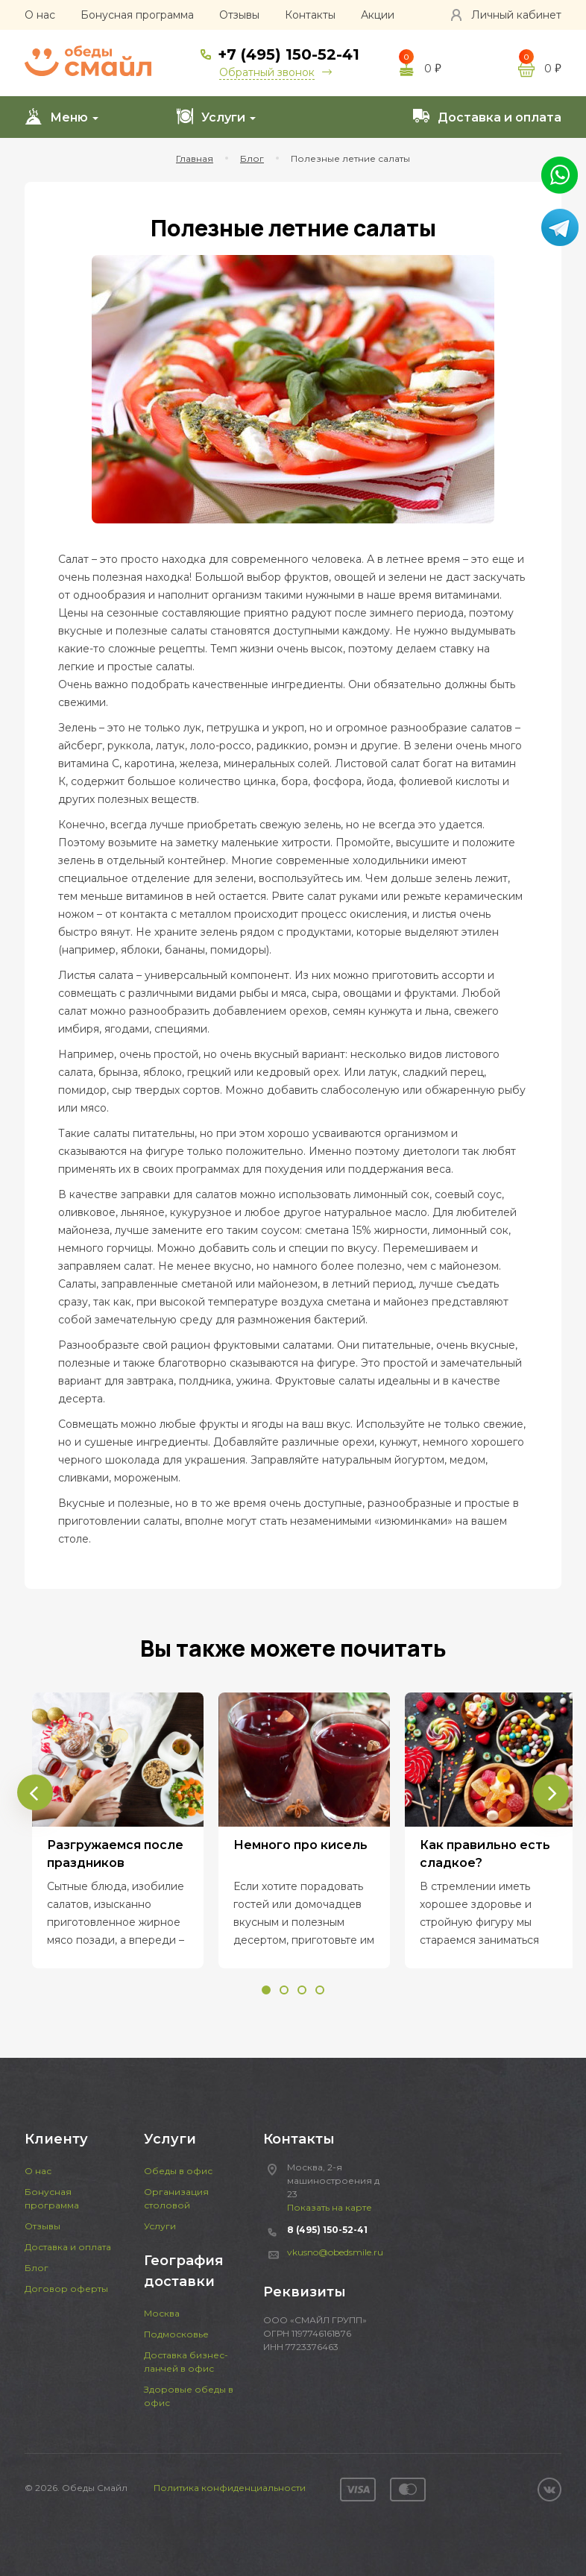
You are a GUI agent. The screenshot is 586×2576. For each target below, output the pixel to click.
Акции (377, 15)
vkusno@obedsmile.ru (335, 2252)
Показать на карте (329, 2207)
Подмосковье (176, 2334)
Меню (61, 116)
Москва (162, 2313)
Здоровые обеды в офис (188, 2396)
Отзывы (239, 15)
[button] (266, 1989)
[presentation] (35, 1792)
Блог (36, 2267)
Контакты (310, 15)
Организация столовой (176, 2198)
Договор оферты (66, 2288)
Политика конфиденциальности (230, 2487)
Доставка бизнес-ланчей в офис (186, 2361)
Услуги (216, 116)
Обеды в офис (178, 2170)
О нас (40, 15)
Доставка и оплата (486, 116)
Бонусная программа (137, 15)
